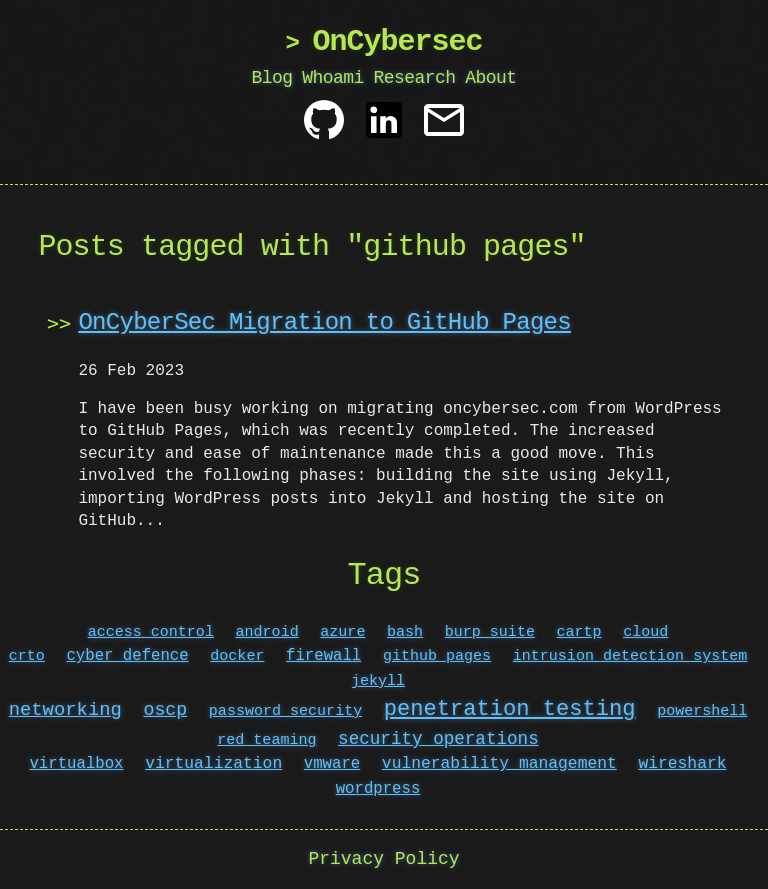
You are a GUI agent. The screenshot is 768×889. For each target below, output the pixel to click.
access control (151, 632)
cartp (579, 632)
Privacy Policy (383, 859)
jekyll (378, 681)
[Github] (324, 127)
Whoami (333, 78)
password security (285, 712)
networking (65, 711)
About (490, 78)
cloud (645, 632)
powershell (702, 712)
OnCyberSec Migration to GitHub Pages (324, 322)
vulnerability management (499, 764)
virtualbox (77, 764)
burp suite (490, 632)
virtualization (213, 764)
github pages (437, 656)
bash (405, 632)
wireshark (682, 764)
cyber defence (127, 656)
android (267, 632)
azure (342, 632)
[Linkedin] (384, 127)
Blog (272, 78)
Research (414, 78)
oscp (165, 711)
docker (237, 656)
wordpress (378, 789)
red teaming (266, 740)
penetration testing (510, 709)
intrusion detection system (630, 656)
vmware (332, 764)
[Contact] (444, 127)
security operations (438, 739)
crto (27, 656)
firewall (323, 656)
